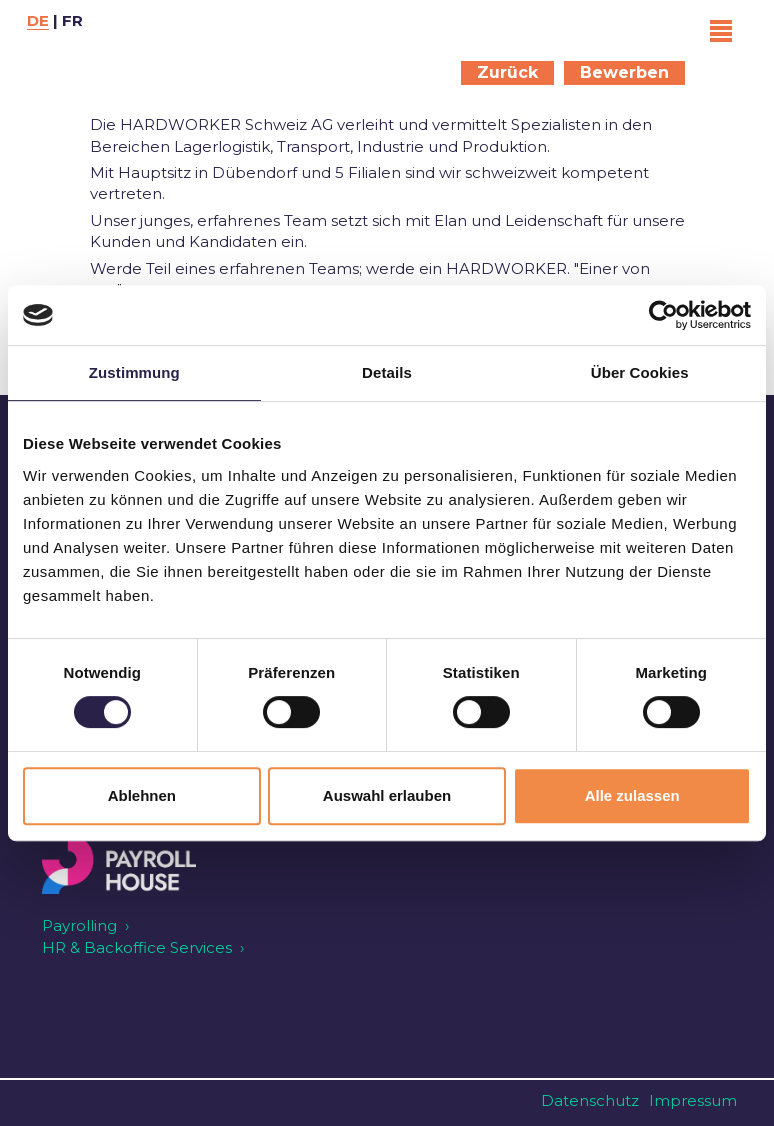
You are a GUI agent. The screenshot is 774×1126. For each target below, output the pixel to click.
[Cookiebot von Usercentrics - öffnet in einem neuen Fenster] (663, 315)
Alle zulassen (632, 795)
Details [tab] (387, 372)
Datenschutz (590, 1100)
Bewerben (624, 72)
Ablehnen (142, 795)
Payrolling (79, 925)
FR (72, 20)
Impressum (693, 1100)
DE (38, 20)
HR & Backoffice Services (137, 947)
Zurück (507, 72)
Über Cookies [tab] (640, 372)
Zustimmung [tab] (134, 372)
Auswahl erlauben (387, 795)
